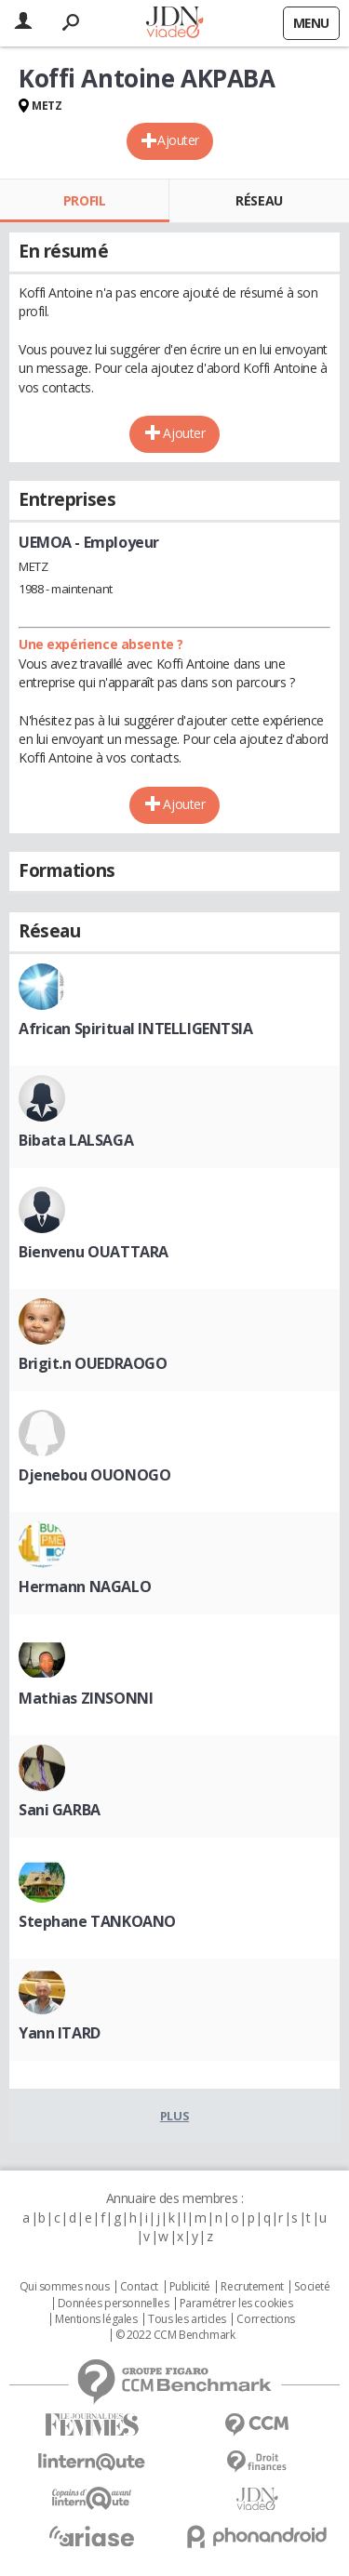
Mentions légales (96, 2319)
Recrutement (252, 2286)
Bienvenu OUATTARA (93, 1252)
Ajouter (178, 140)
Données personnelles (113, 2303)
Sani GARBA (60, 1809)
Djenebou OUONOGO (94, 1475)
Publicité (189, 2286)
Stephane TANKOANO (97, 1921)
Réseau (258, 200)
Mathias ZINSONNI (86, 1698)
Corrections (265, 2319)
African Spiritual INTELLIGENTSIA (136, 1028)
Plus (174, 2115)
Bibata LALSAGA (76, 1140)
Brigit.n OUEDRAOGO (93, 1363)
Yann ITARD (60, 2033)
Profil (84, 200)
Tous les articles (187, 2319)
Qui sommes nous (65, 2286)
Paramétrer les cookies (236, 2303)
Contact (139, 2286)
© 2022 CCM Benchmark (175, 2335)
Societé (311, 2286)
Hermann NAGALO (85, 1586)
